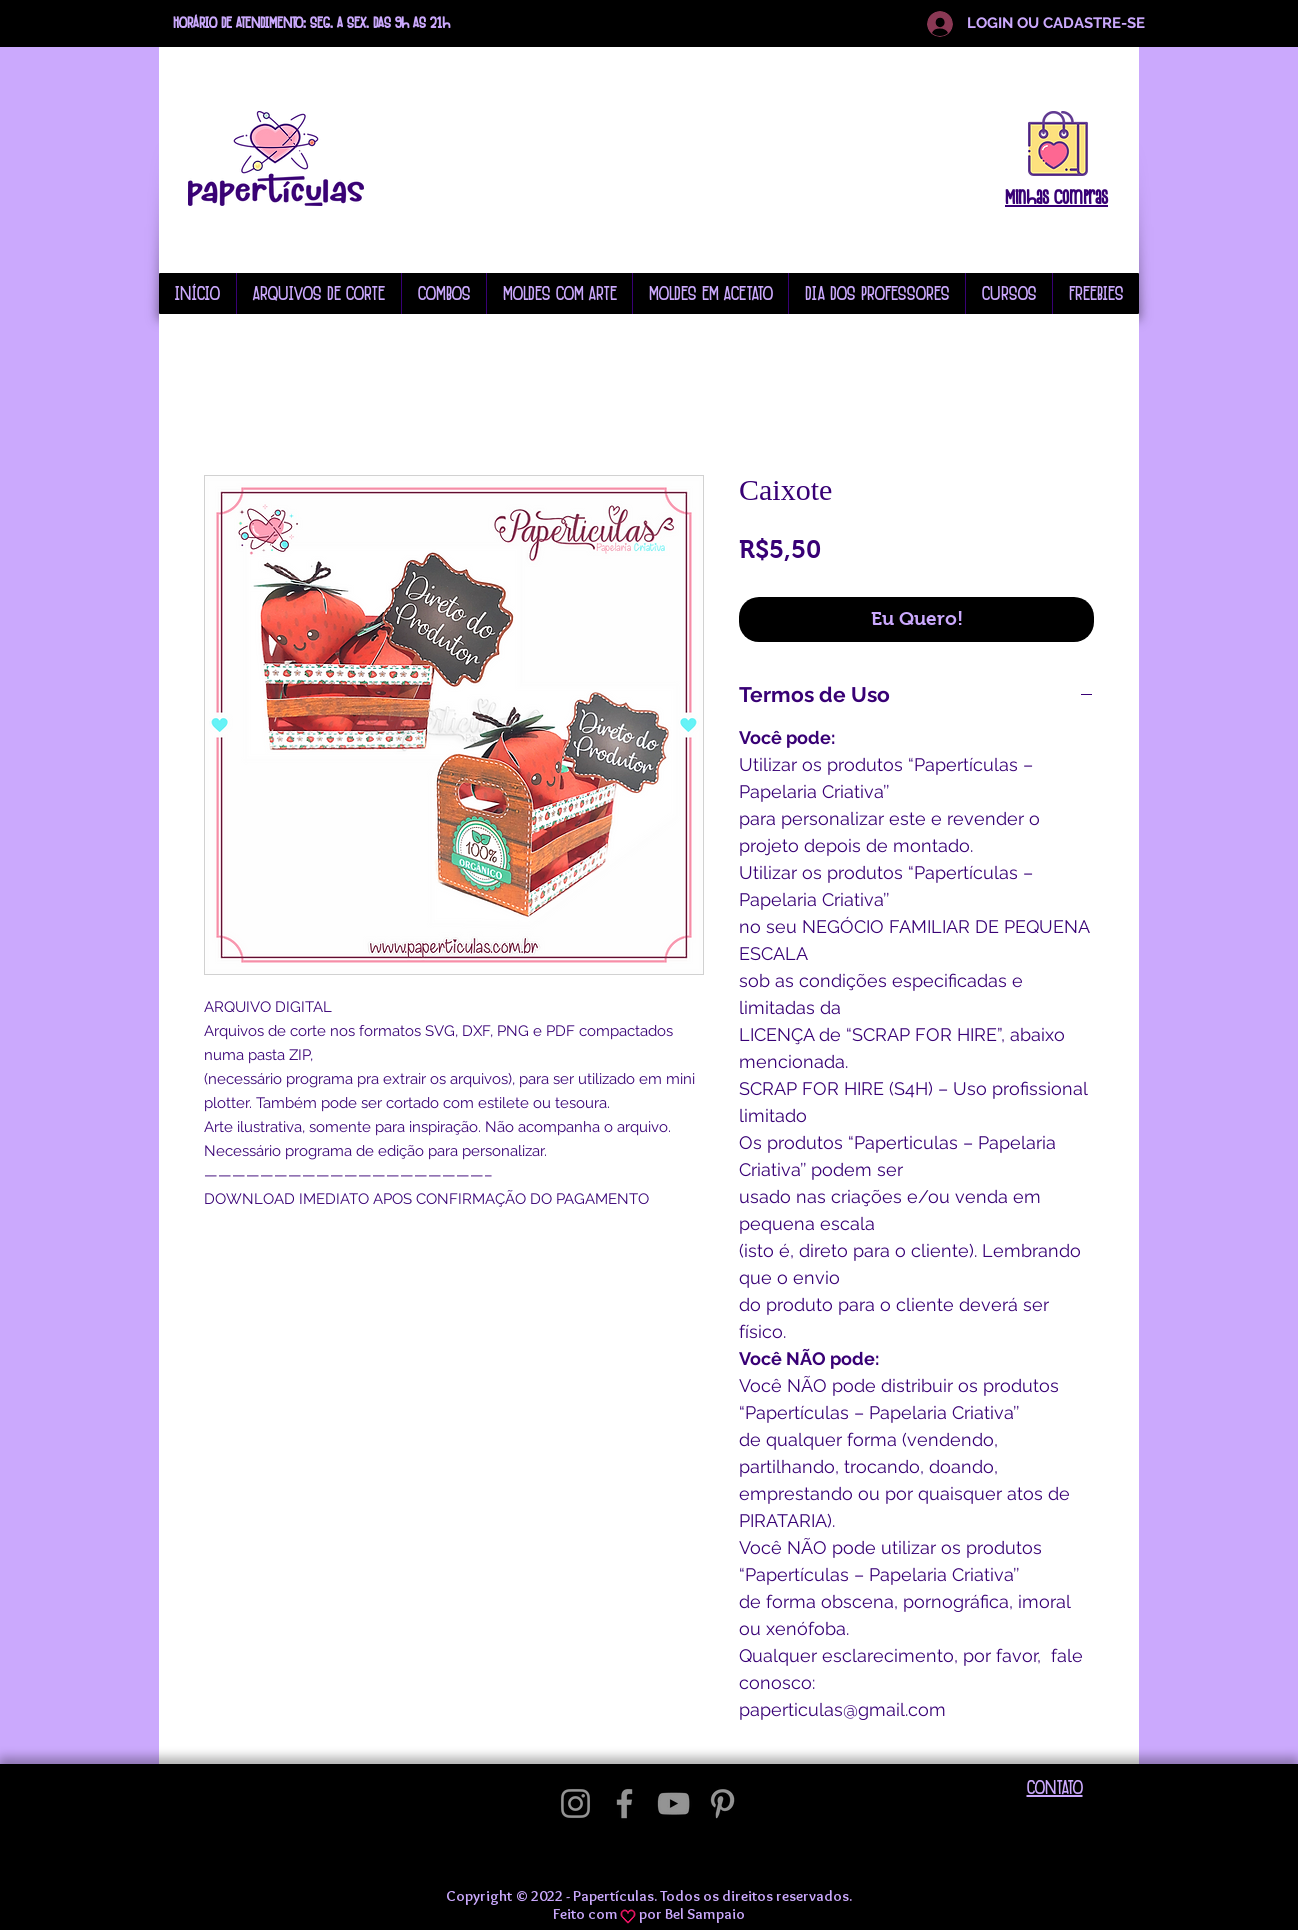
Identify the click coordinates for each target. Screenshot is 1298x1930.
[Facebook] (624, 1803)
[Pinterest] (722, 1803)
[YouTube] (673, 1803)
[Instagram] (575, 1803)
